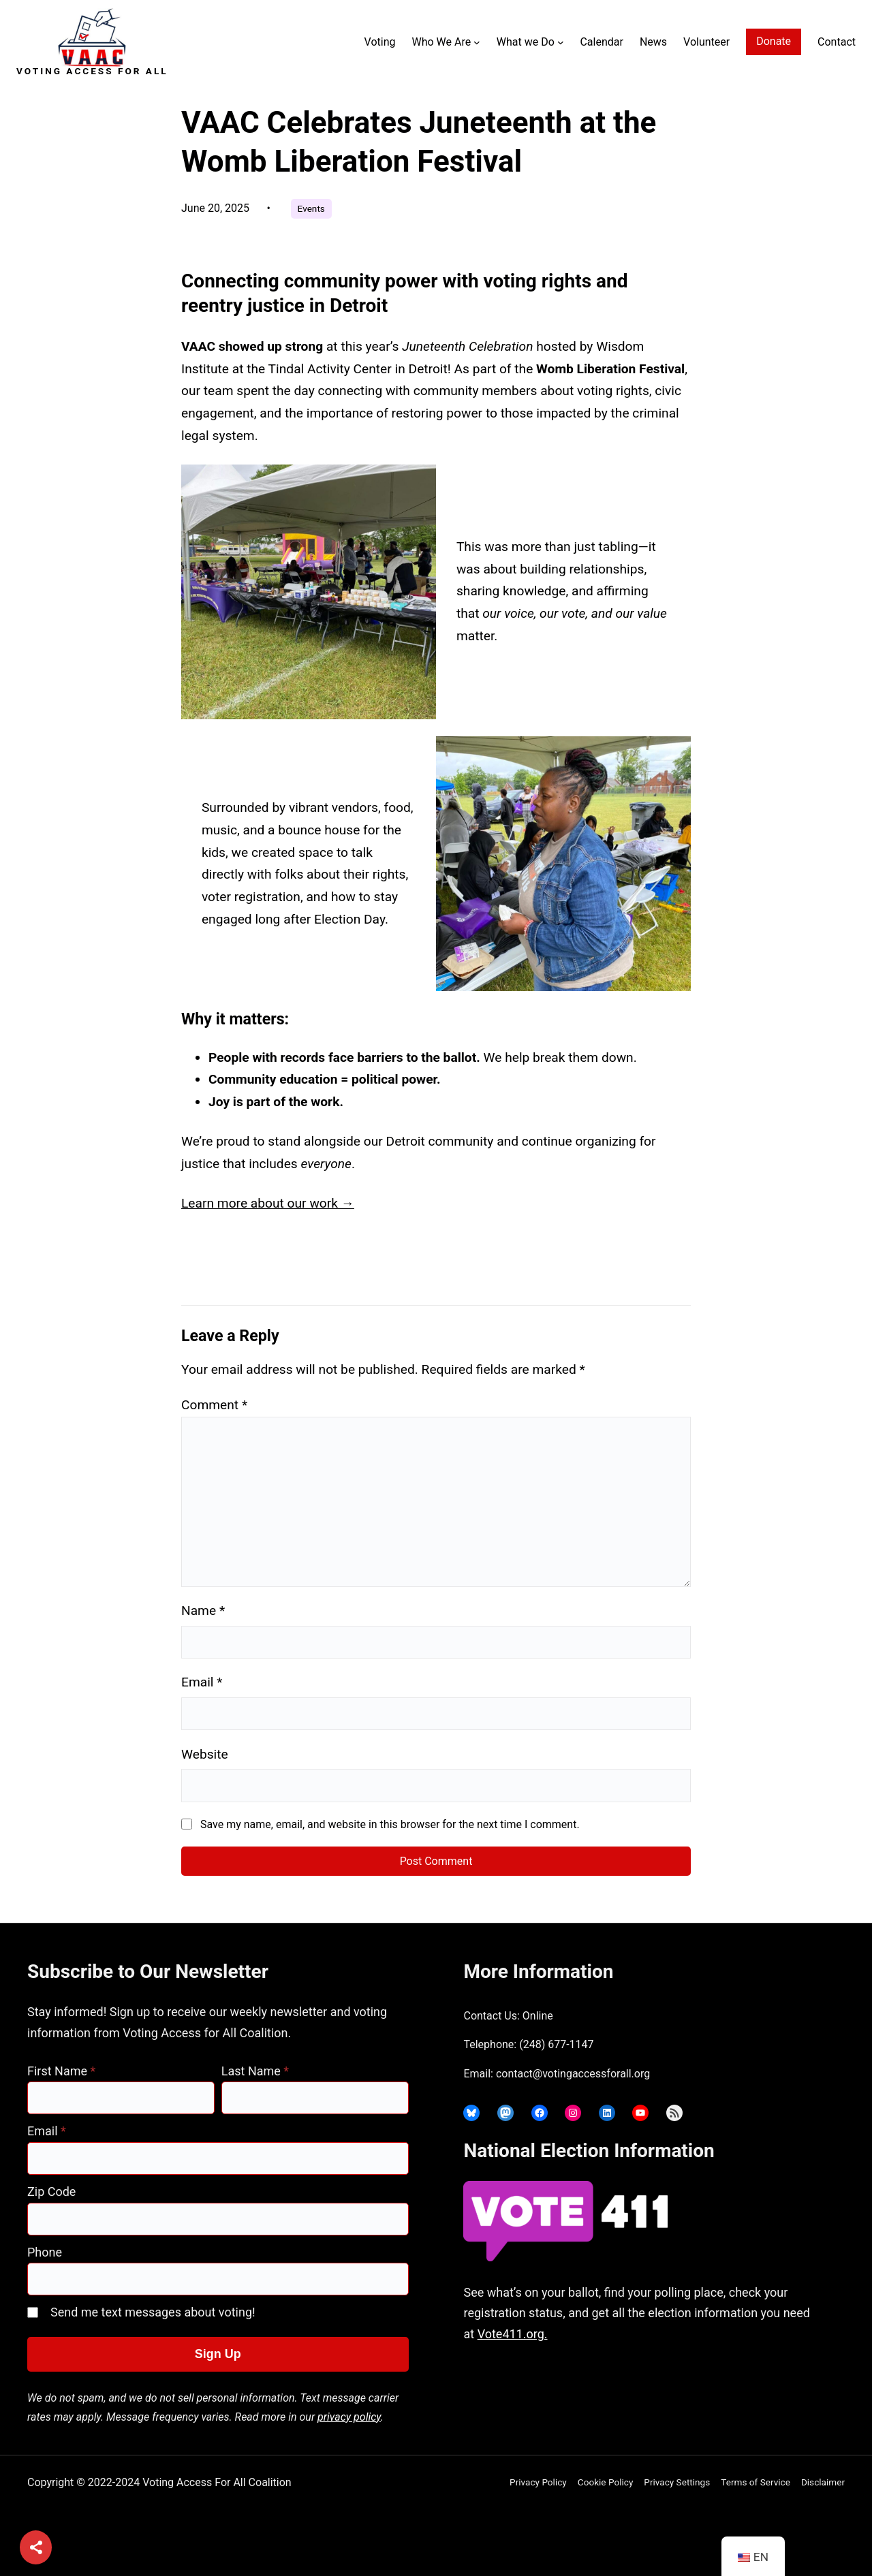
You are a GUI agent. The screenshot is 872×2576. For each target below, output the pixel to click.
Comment (214, 1405)
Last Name (255, 2071)
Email (202, 1682)
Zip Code (51, 2191)
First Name (61, 2071)
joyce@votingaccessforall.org (676, 2388)
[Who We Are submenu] (476, 42)
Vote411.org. (513, 2334)
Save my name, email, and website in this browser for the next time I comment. (390, 1824)
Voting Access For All (92, 70)
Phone (44, 2252)
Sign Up (218, 2354)
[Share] (36, 2548)
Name (203, 1610)
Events (311, 208)
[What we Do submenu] (560, 42)
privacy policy (349, 2416)
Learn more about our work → (267, 1203)
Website (204, 1754)
